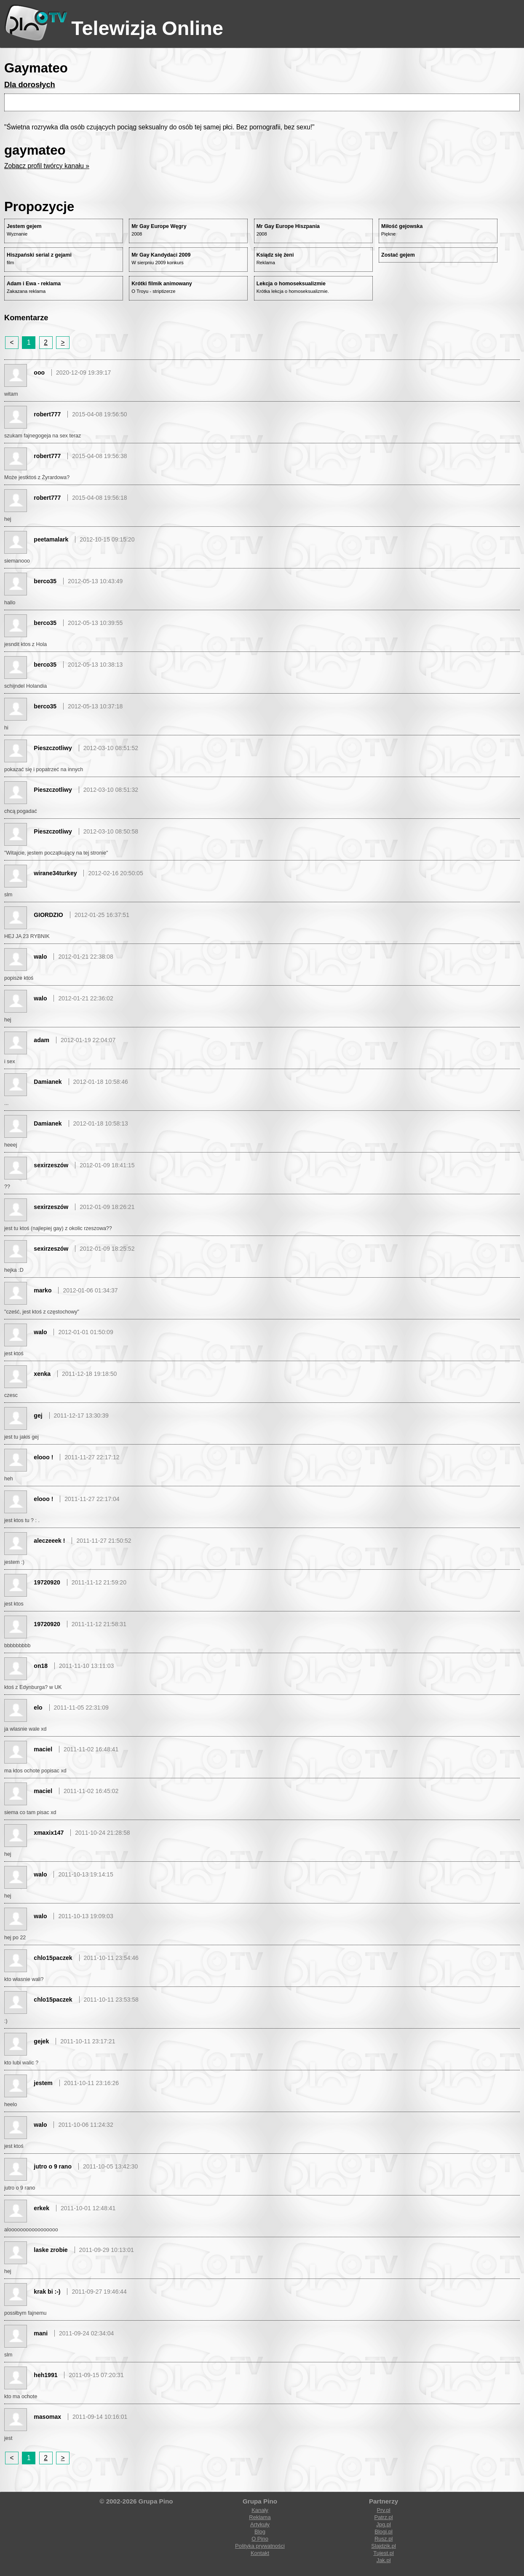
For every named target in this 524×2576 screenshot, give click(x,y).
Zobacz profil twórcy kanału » (46, 165)
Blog (259, 2531)
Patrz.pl (383, 2517)
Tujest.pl (383, 2553)
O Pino (259, 2539)
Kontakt (260, 2553)
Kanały (259, 2510)
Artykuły (260, 2524)
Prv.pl (383, 2510)
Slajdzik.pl (383, 2546)
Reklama (259, 2517)
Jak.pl (384, 2560)
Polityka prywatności (260, 2546)
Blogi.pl (383, 2531)
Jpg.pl (383, 2524)
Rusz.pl (383, 2539)
